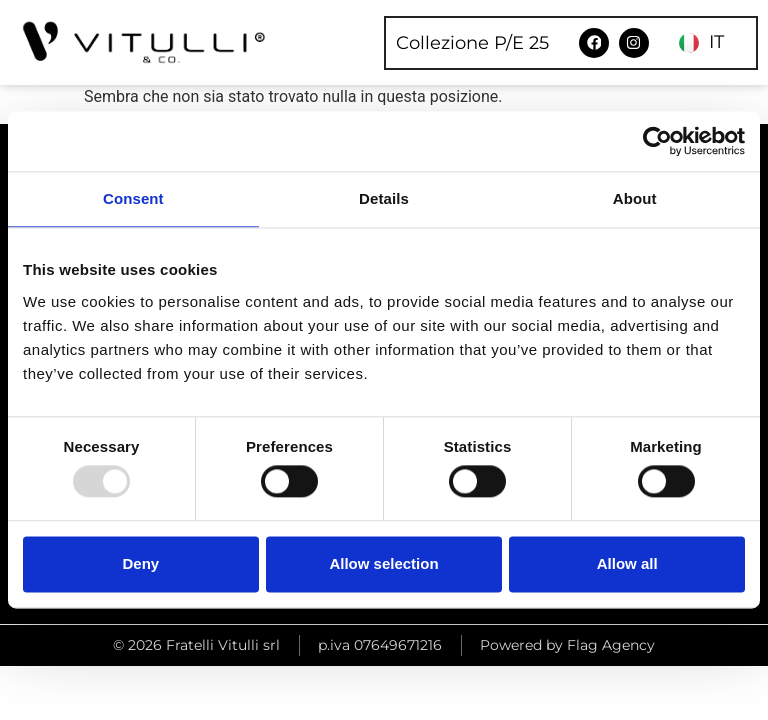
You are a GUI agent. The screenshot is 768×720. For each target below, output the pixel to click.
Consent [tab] (133, 198)
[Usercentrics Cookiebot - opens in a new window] (657, 141)
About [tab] (635, 198)
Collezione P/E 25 (473, 43)
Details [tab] (384, 198)
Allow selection (383, 563)
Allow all (627, 563)
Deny (140, 563)
